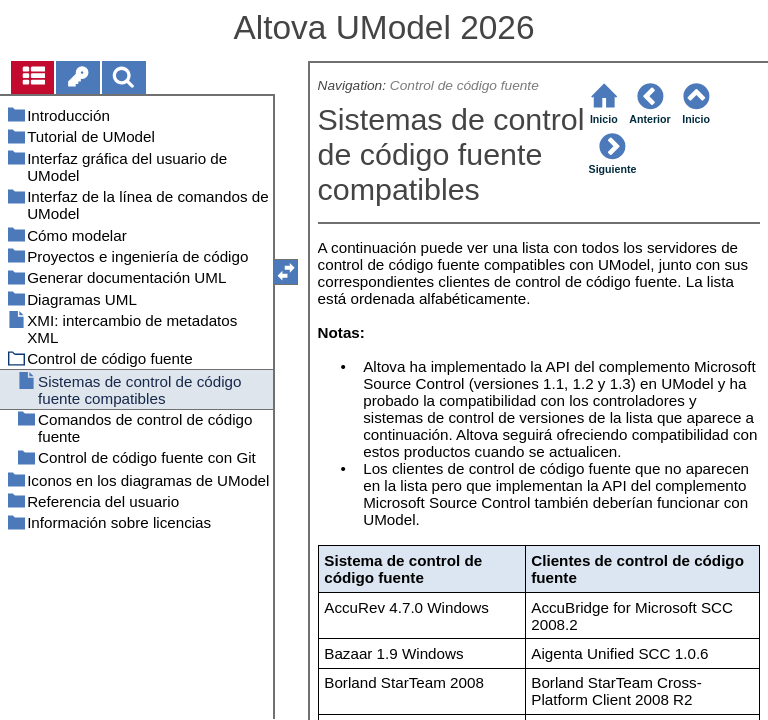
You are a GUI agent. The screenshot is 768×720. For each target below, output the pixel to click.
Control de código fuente (464, 85)
